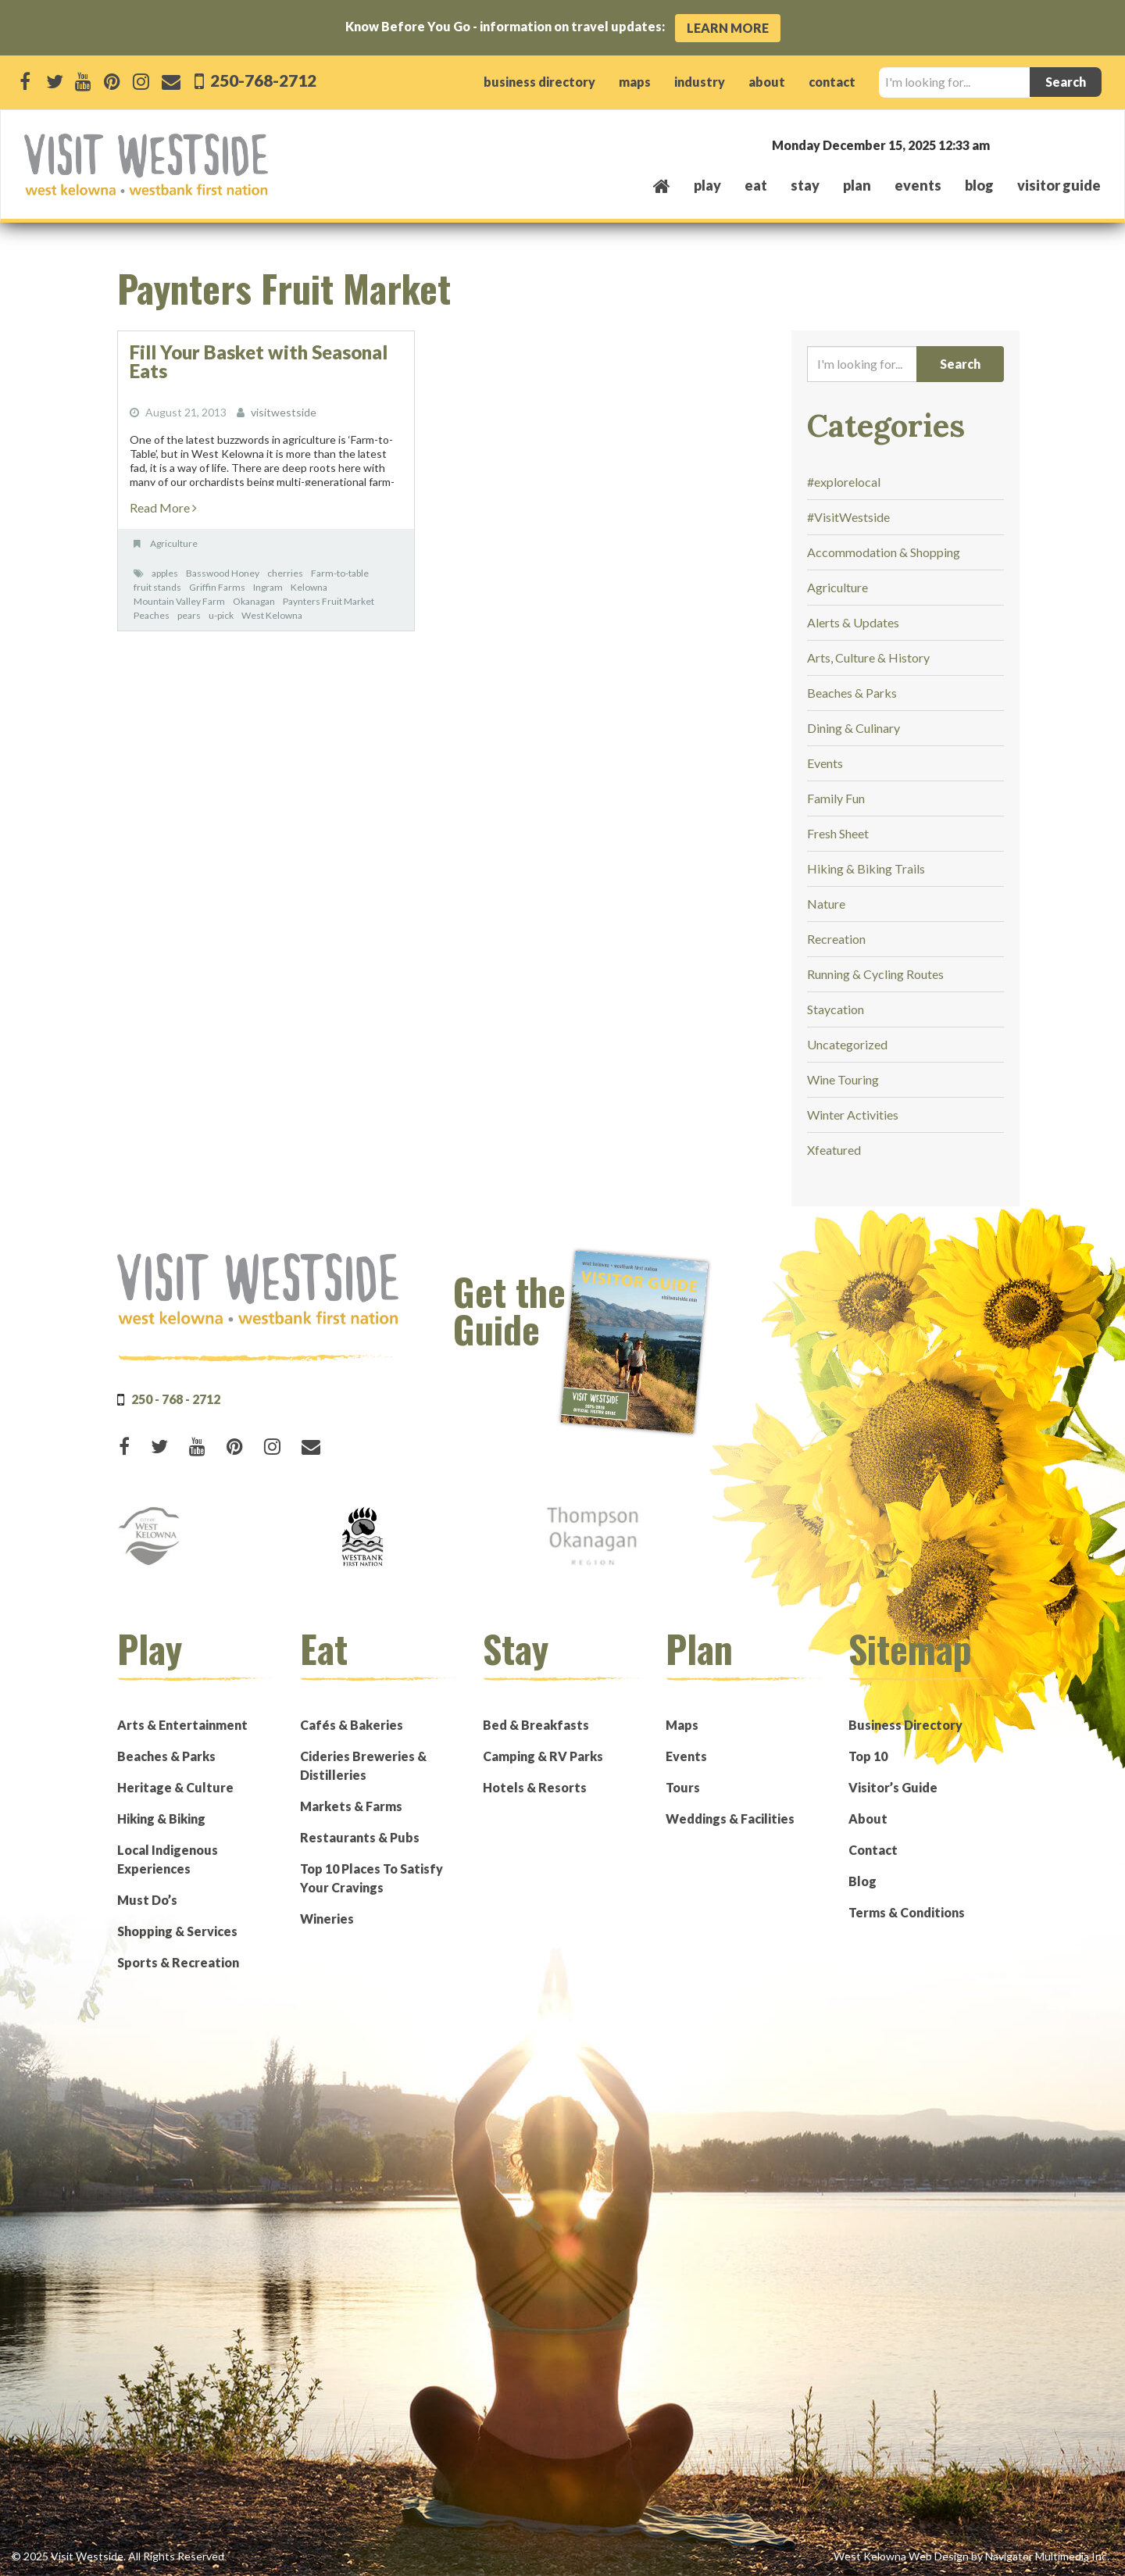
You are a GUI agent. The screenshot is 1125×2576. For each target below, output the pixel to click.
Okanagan (254, 601)
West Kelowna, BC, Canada (1006, 144)
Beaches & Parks (852, 692)
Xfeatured (834, 1149)
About (868, 1818)
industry (699, 81)
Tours (683, 1787)
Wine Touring (843, 1079)
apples (165, 573)
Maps (682, 1724)
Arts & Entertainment (182, 1724)
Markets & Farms (351, 1806)
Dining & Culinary (853, 727)
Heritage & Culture (175, 1787)
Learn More (728, 27)
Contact (873, 1849)
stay (805, 185)
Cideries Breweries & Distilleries (363, 1765)
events (918, 185)
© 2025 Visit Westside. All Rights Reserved (118, 2556)
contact (832, 81)
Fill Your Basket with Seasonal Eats (259, 361)
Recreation (836, 938)
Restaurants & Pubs (360, 1837)
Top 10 (868, 1756)
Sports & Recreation (178, 1962)
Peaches (152, 615)
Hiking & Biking (161, 1818)
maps (635, 81)
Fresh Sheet (838, 833)
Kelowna (309, 587)
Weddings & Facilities (730, 1818)
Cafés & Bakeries (351, 1724)
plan (857, 185)
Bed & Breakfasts (536, 1724)
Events (825, 763)
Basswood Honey (222, 573)
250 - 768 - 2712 (175, 1399)
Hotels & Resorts (535, 1787)
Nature (826, 903)
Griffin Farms (217, 587)
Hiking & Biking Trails (866, 868)
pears (189, 615)
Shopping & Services (177, 1931)
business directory (539, 81)
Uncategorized (847, 1044)
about (766, 81)
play (707, 185)
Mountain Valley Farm (179, 601)
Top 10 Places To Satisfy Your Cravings (371, 1878)
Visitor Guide (1059, 185)
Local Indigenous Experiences (167, 1859)
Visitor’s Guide (893, 1787)
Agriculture (174, 543)
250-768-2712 (261, 80)
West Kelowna (271, 615)
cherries (285, 573)
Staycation (835, 1009)
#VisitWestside (848, 516)
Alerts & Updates (853, 622)
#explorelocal (843, 481)
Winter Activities (852, 1114)
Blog (979, 185)
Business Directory (905, 1724)
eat (756, 185)
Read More (163, 507)
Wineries (327, 1918)
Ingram (268, 587)
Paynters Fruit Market (328, 601)
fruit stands (157, 587)
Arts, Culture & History (868, 657)
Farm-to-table (340, 573)
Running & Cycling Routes (875, 973)
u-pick (221, 615)
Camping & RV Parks (543, 1756)
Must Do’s (147, 1899)
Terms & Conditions (906, 1912)
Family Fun (836, 798)
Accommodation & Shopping (883, 552)
